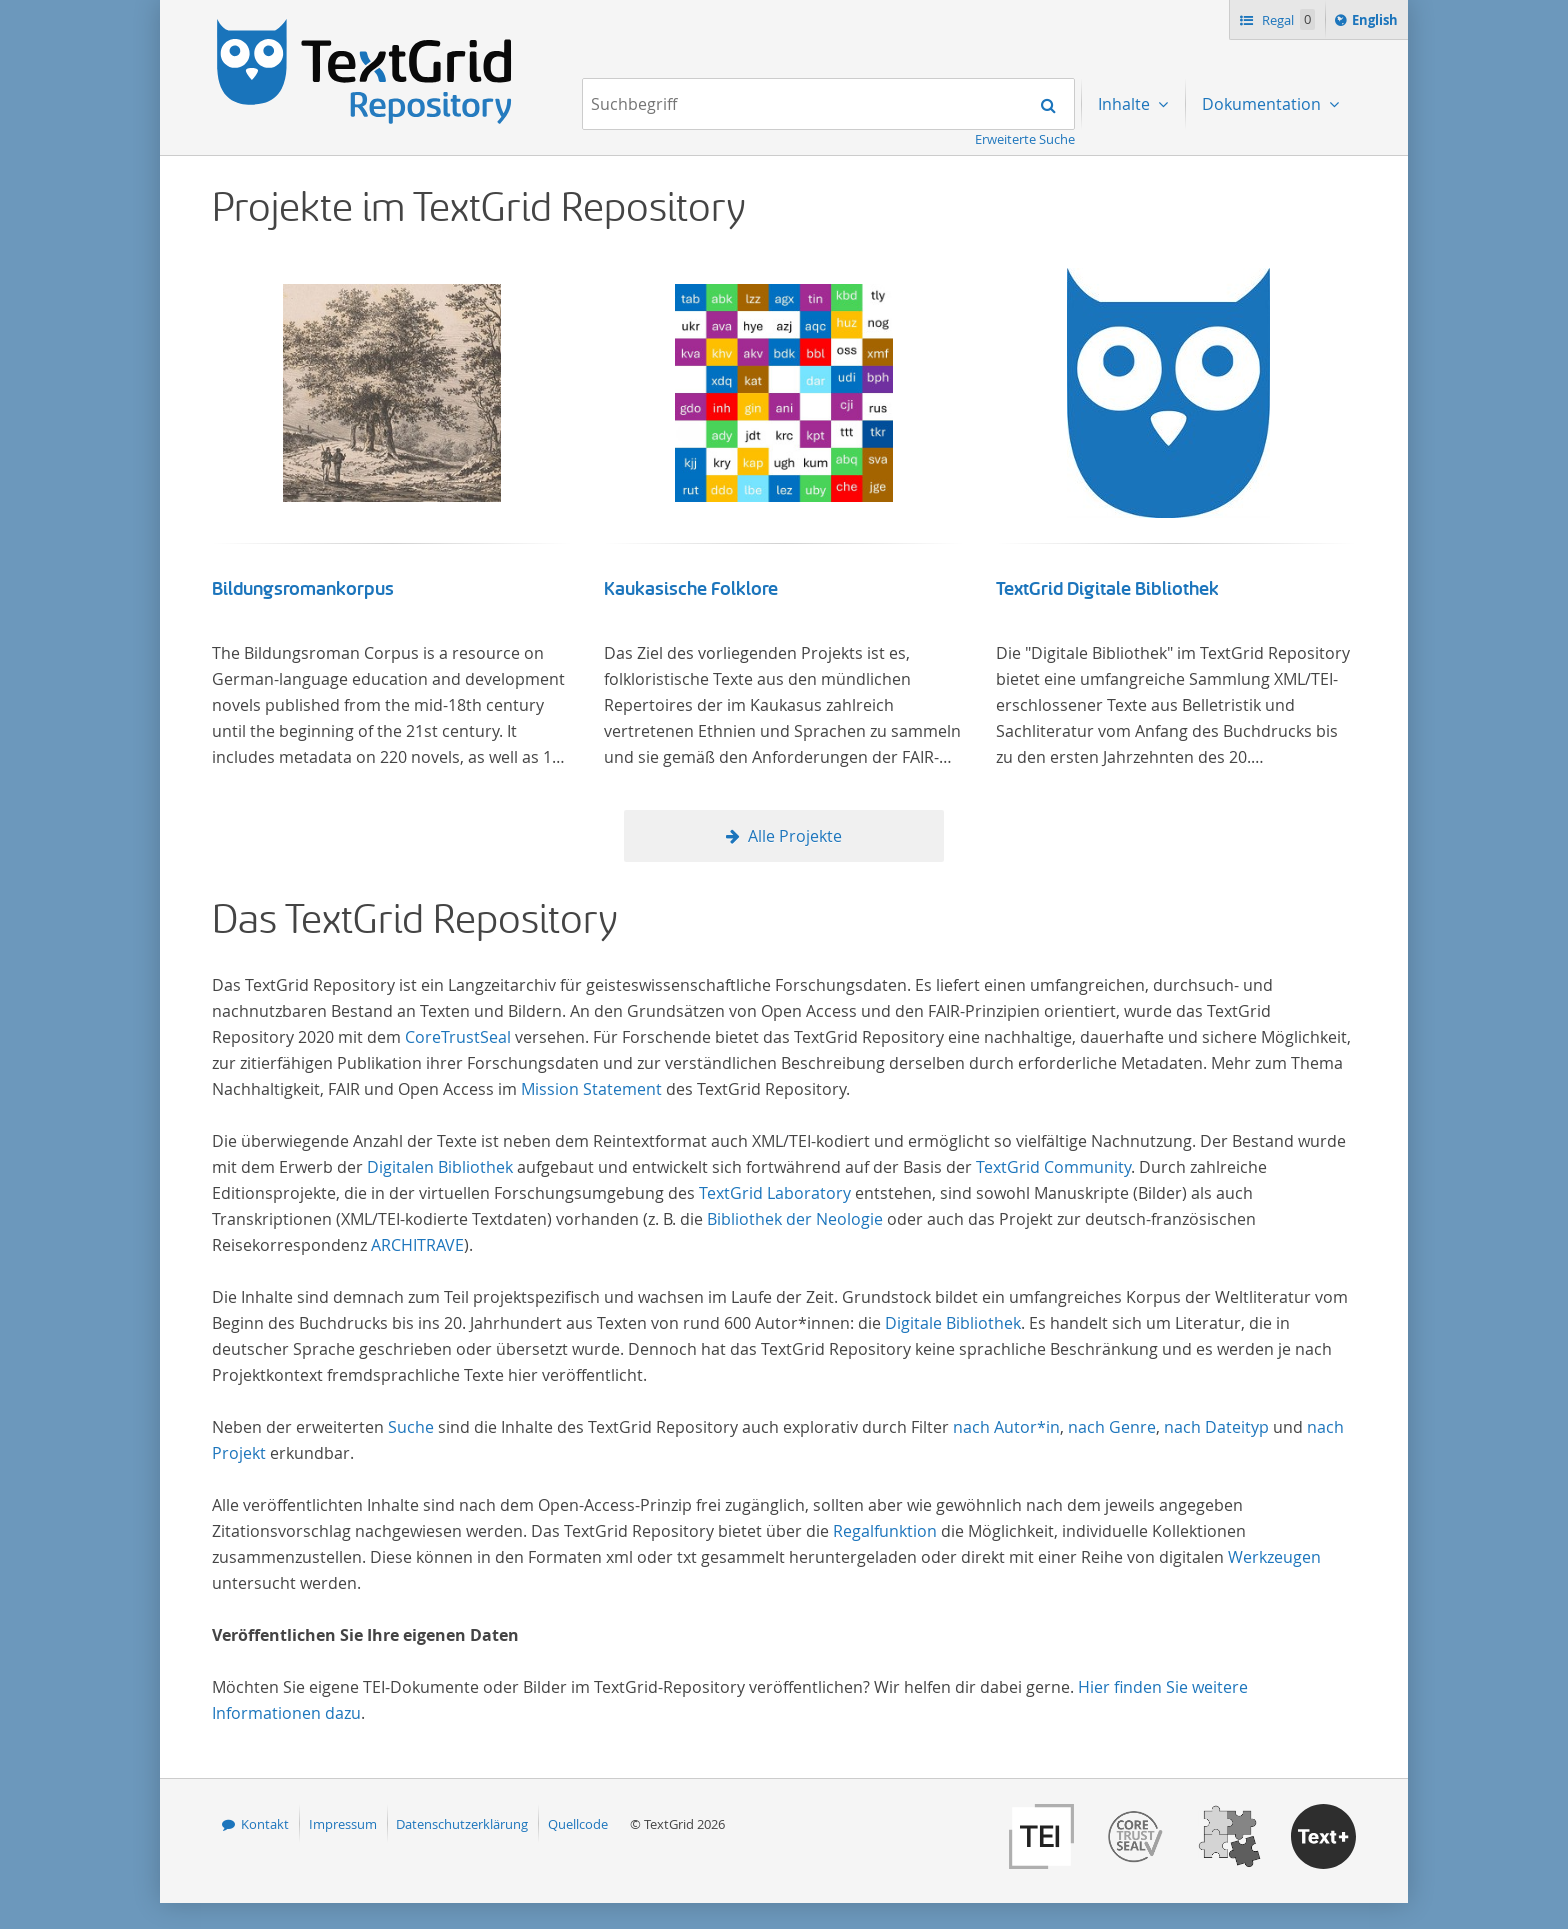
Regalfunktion (885, 1531)
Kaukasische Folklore (691, 589)
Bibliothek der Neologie (795, 1219)
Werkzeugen (1274, 1557)
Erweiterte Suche (1025, 139)
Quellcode (578, 1824)
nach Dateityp (1216, 1427)
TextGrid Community (1053, 1167)
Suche (411, 1427)
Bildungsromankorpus (303, 589)
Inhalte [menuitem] (1126, 104)
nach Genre (1112, 1427)
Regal (1287, 19)
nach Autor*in (1006, 1427)
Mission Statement (591, 1089)
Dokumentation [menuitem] (1263, 104)
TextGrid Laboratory (775, 1193)
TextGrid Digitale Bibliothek (1107, 589)
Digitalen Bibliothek (440, 1167)
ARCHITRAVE (417, 1245)
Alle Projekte (795, 836)
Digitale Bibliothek (953, 1323)
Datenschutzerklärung (462, 1824)
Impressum (343, 1824)
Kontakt (265, 1824)
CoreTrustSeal (458, 1037)
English (1378, 23)
